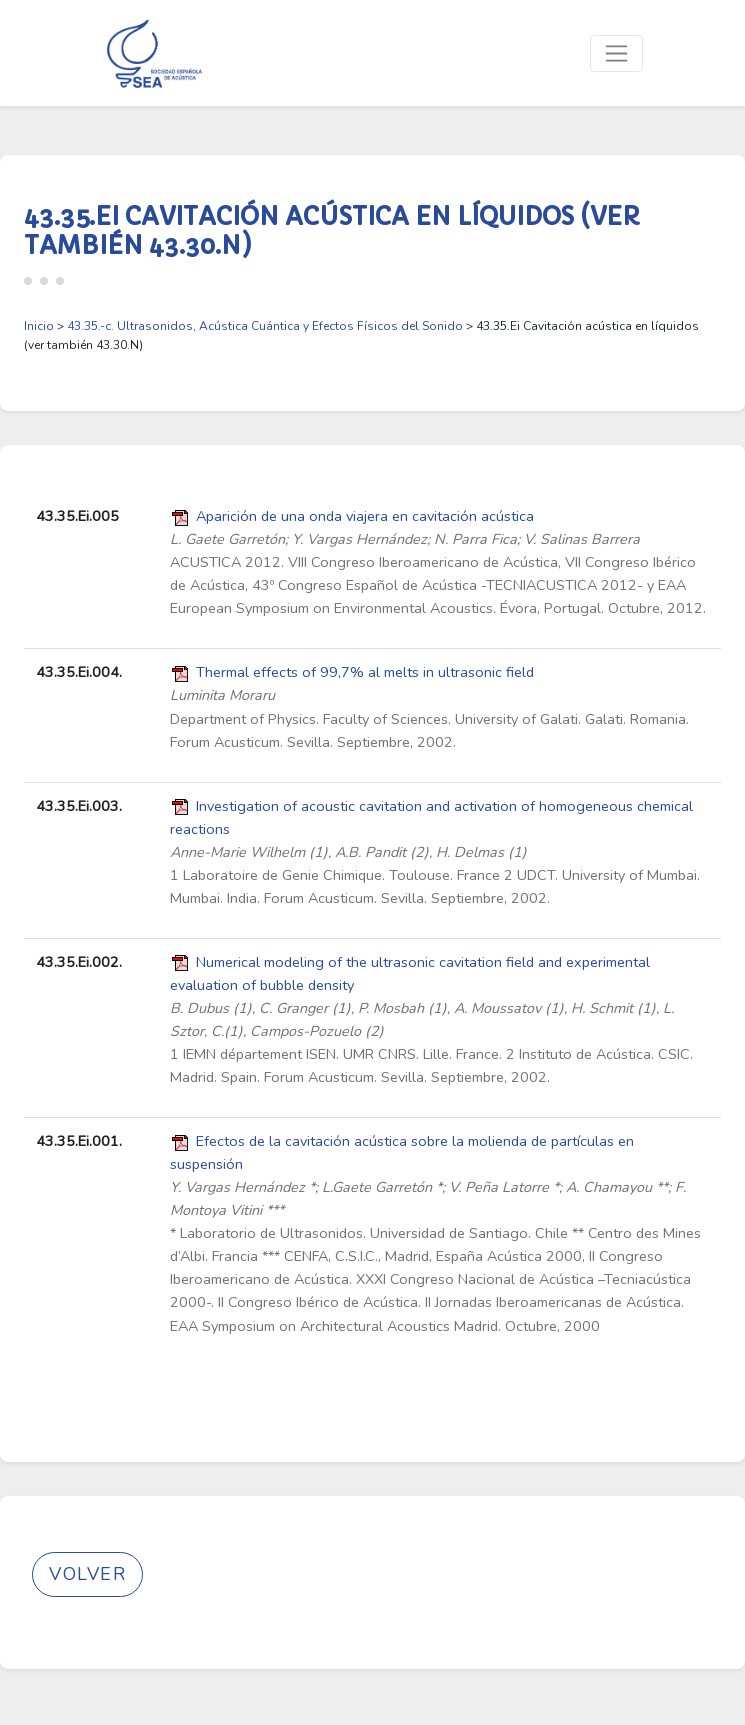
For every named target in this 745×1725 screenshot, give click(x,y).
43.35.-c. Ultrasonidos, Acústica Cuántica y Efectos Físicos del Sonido (265, 326)
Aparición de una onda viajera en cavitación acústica (365, 516)
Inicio (39, 326)
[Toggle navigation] (616, 53)
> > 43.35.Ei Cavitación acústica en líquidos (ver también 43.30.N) (361, 335)
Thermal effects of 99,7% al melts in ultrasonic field (365, 672)
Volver (87, 1574)
